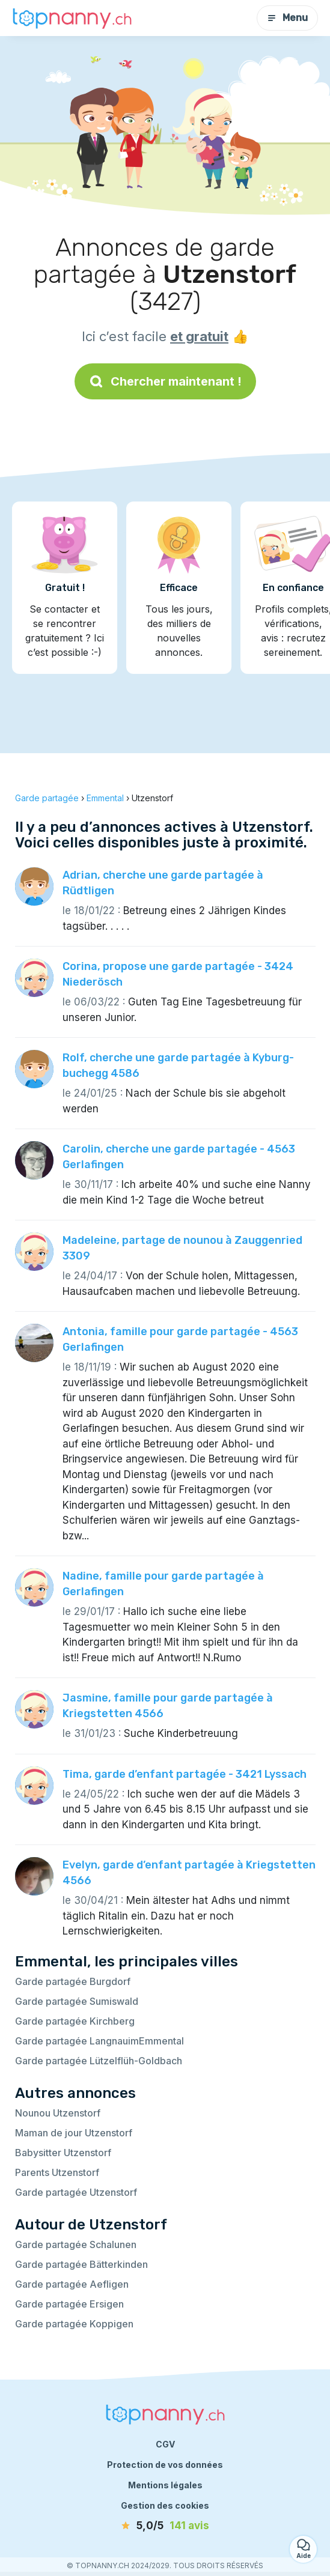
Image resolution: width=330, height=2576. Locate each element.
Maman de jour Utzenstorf (73, 2133)
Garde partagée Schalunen (75, 2244)
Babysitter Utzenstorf (63, 2153)
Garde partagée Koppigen (74, 2324)
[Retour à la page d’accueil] (72, 17)
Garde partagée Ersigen (69, 2304)
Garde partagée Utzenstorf (76, 2192)
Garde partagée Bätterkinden (81, 2264)
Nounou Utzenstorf (57, 2113)
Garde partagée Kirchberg (75, 2021)
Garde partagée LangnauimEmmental (99, 2041)
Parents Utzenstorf (57, 2172)
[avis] (165, 2526)
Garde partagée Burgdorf (72, 1981)
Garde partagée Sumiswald (76, 2001)
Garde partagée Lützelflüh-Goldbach (98, 2061)
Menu (287, 17)
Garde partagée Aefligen (72, 2284)
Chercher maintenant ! (165, 381)
